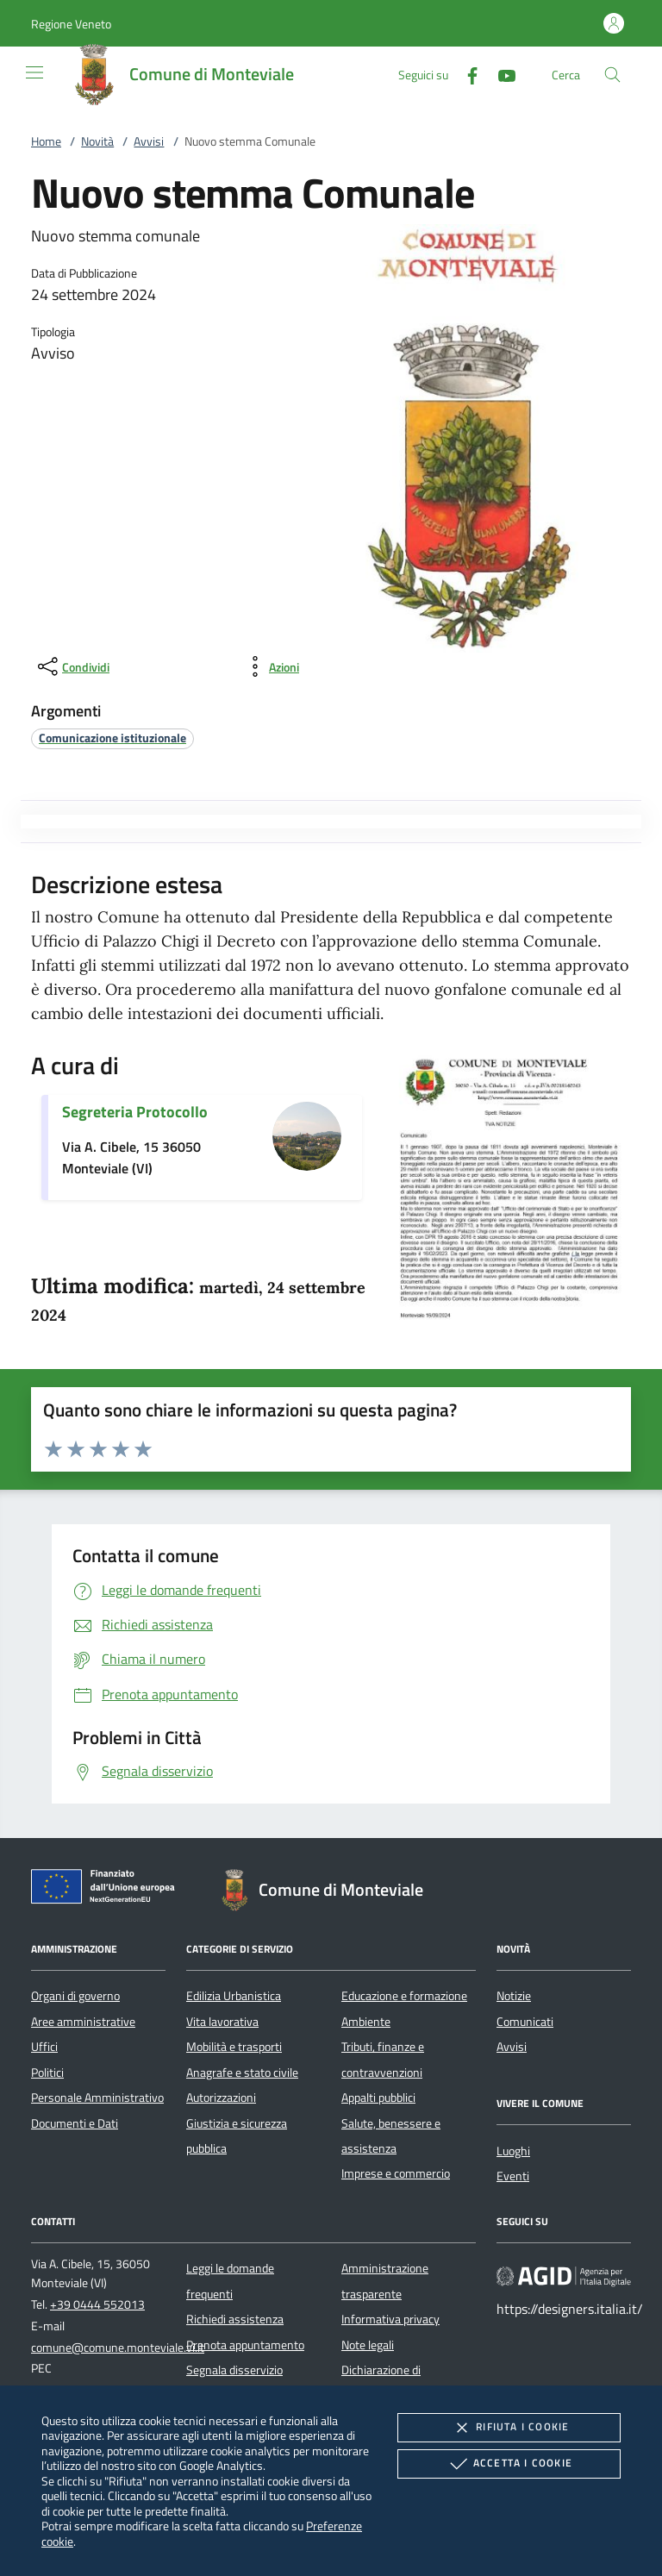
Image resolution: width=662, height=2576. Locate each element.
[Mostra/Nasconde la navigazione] (34, 72)
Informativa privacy (390, 2319)
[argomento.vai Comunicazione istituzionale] (112, 737)
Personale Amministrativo (97, 2097)
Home (46, 141)
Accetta (509, 2464)
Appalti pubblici (378, 2097)
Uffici (44, 2046)
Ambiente (365, 2021)
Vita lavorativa (222, 2021)
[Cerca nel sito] (612, 74)
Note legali (367, 2344)
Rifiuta (508, 2428)
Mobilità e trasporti (234, 2046)
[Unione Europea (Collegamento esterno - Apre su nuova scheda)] (107, 1890)
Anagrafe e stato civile (242, 2072)
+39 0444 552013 (97, 2304)
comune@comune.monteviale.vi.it (117, 2347)
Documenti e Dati (74, 2123)
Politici (47, 2072)
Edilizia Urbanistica (233, 1995)
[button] (71, 24)
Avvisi (149, 141)
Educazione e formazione (404, 1995)
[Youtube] (500, 73)
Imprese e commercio (395, 2173)
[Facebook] (465, 73)
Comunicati (524, 2021)
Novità (97, 141)
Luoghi (513, 2150)
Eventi (512, 2175)
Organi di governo (75, 1995)
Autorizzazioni (221, 2097)
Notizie (513, 1995)
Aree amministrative (83, 2021)
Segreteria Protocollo (135, 1111)
